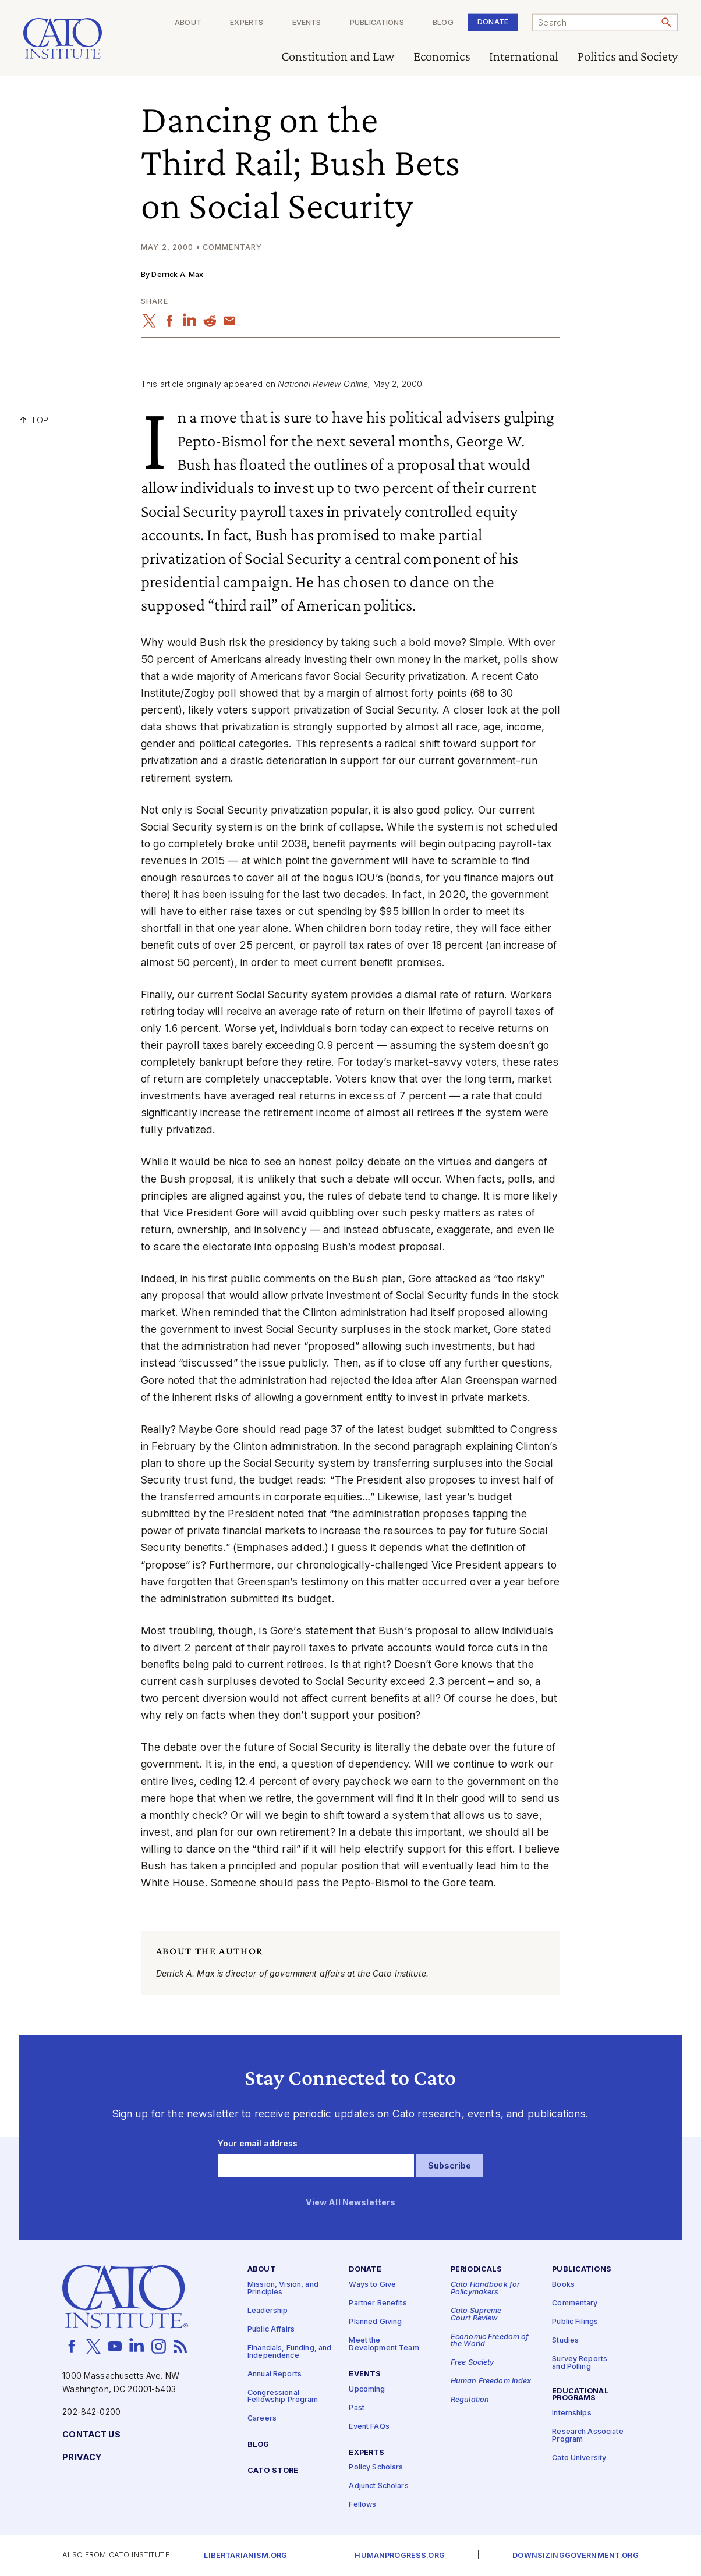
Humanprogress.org (399, 2556)
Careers (262, 2418)
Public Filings (575, 2322)
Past (356, 2407)
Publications (377, 23)
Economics (441, 56)
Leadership (267, 2311)
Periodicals (476, 2269)
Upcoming (367, 2389)
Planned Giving (375, 2322)
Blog (443, 23)
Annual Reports (274, 2374)
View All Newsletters (351, 2202)
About (188, 23)
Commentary (574, 2303)
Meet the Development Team (384, 2344)
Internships (572, 2413)
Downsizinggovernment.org (575, 2556)
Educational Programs (580, 2394)
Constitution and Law (338, 56)
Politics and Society (628, 56)
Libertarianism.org (245, 2556)
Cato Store (272, 2471)
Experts (246, 23)
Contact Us (91, 2434)
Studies (565, 2340)
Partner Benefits (377, 2303)
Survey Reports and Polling (579, 2363)
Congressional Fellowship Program (282, 2396)
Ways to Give (372, 2284)
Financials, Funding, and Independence (289, 2351)
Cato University (579, 2458)
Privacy (81, 2457)
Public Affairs (271, 2329)
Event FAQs (369, 2426)
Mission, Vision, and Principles (282, 2288)
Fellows (362, 2504)
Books (563, 2284)
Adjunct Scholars (378, 2486)
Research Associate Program (588, 2435)
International (524, 56)
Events (306, 23)
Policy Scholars (376, 2467)
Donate (492, 21)
